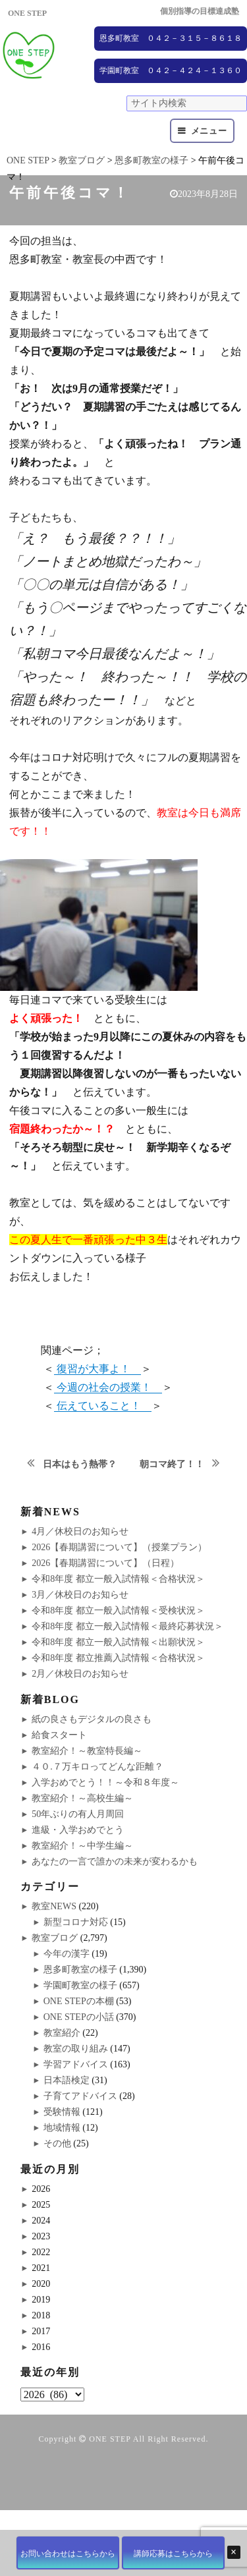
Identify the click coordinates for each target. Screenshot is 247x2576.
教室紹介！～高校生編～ (82, 1798)
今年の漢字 (66, 1954)
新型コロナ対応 (75, 1922)
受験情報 (61, 2112)
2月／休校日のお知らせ (80, 1674)
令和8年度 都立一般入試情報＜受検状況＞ (118, 1610)
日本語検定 (66, 2080)
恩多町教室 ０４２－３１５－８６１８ (170, 38)
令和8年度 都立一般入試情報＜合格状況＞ (118, 1579)
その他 (57, 2143)
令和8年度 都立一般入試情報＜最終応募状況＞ (127, 1626)
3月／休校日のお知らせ (80, 1595)
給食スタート (59, 1735)
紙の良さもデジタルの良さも (91, 1719)
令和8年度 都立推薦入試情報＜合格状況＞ (118, 1658)
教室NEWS (54, 1906)
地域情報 (61, 2128)
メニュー (209, 131)
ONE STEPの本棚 (78, 2001)
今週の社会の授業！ (108, 1387)
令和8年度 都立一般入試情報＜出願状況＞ (118, 1642)
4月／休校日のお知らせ (80, 1531)
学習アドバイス (75, 2064)
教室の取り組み (75, 2049)
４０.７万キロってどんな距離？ (97, 1767)
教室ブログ (55, 1938)
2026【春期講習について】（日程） (105, 1563)
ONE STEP (109, 2439)
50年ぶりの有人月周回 (78, 1814)
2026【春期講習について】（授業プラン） (119, 1547)
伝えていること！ (102, 1405)
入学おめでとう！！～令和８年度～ (105, 1782)
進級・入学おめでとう (78, 1830)
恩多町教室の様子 (80, 1969)
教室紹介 (61, 2033)
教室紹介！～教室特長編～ (87, 1751)
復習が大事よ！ (97, 1368)
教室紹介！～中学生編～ (82, 1846)
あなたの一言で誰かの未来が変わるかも (115, 1861)
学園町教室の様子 (80, 1985)
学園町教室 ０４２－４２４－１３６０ (170, 70)
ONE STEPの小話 (78, 2017)
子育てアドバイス (80, 2096)
